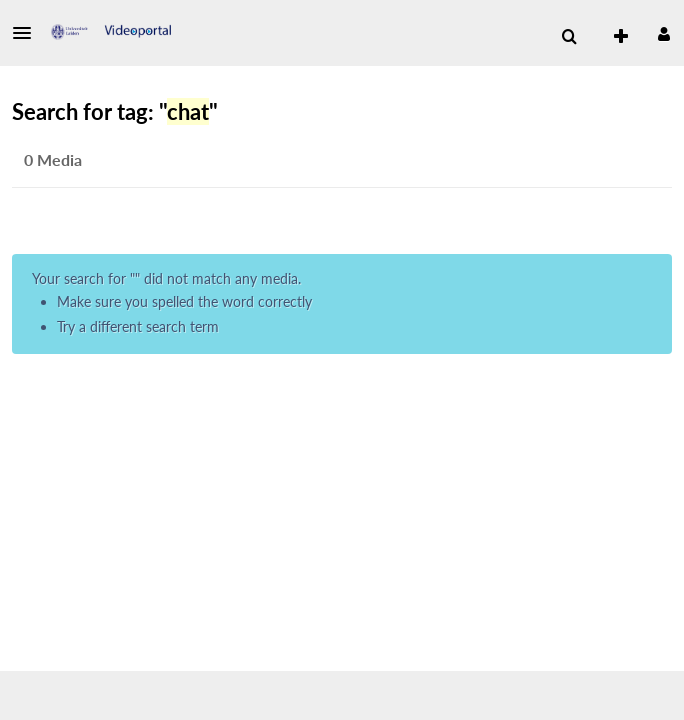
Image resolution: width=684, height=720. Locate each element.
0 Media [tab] (53, 159)
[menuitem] (569, 37)
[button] (28, 33)
